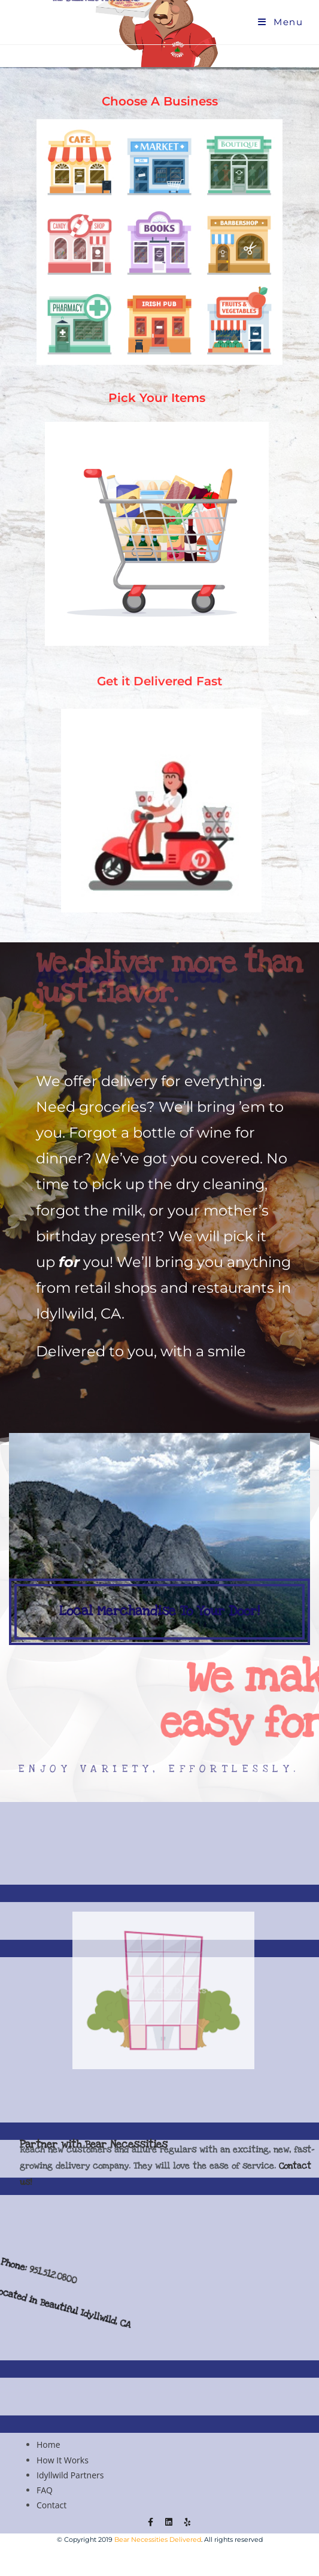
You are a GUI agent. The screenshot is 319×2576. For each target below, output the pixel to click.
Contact (51, 2505)
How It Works (63, 2460)
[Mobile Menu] (280, 22)
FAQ (45, 2490)
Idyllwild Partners (70, 2475)
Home (48, 2444)
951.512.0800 (72, 2300)
